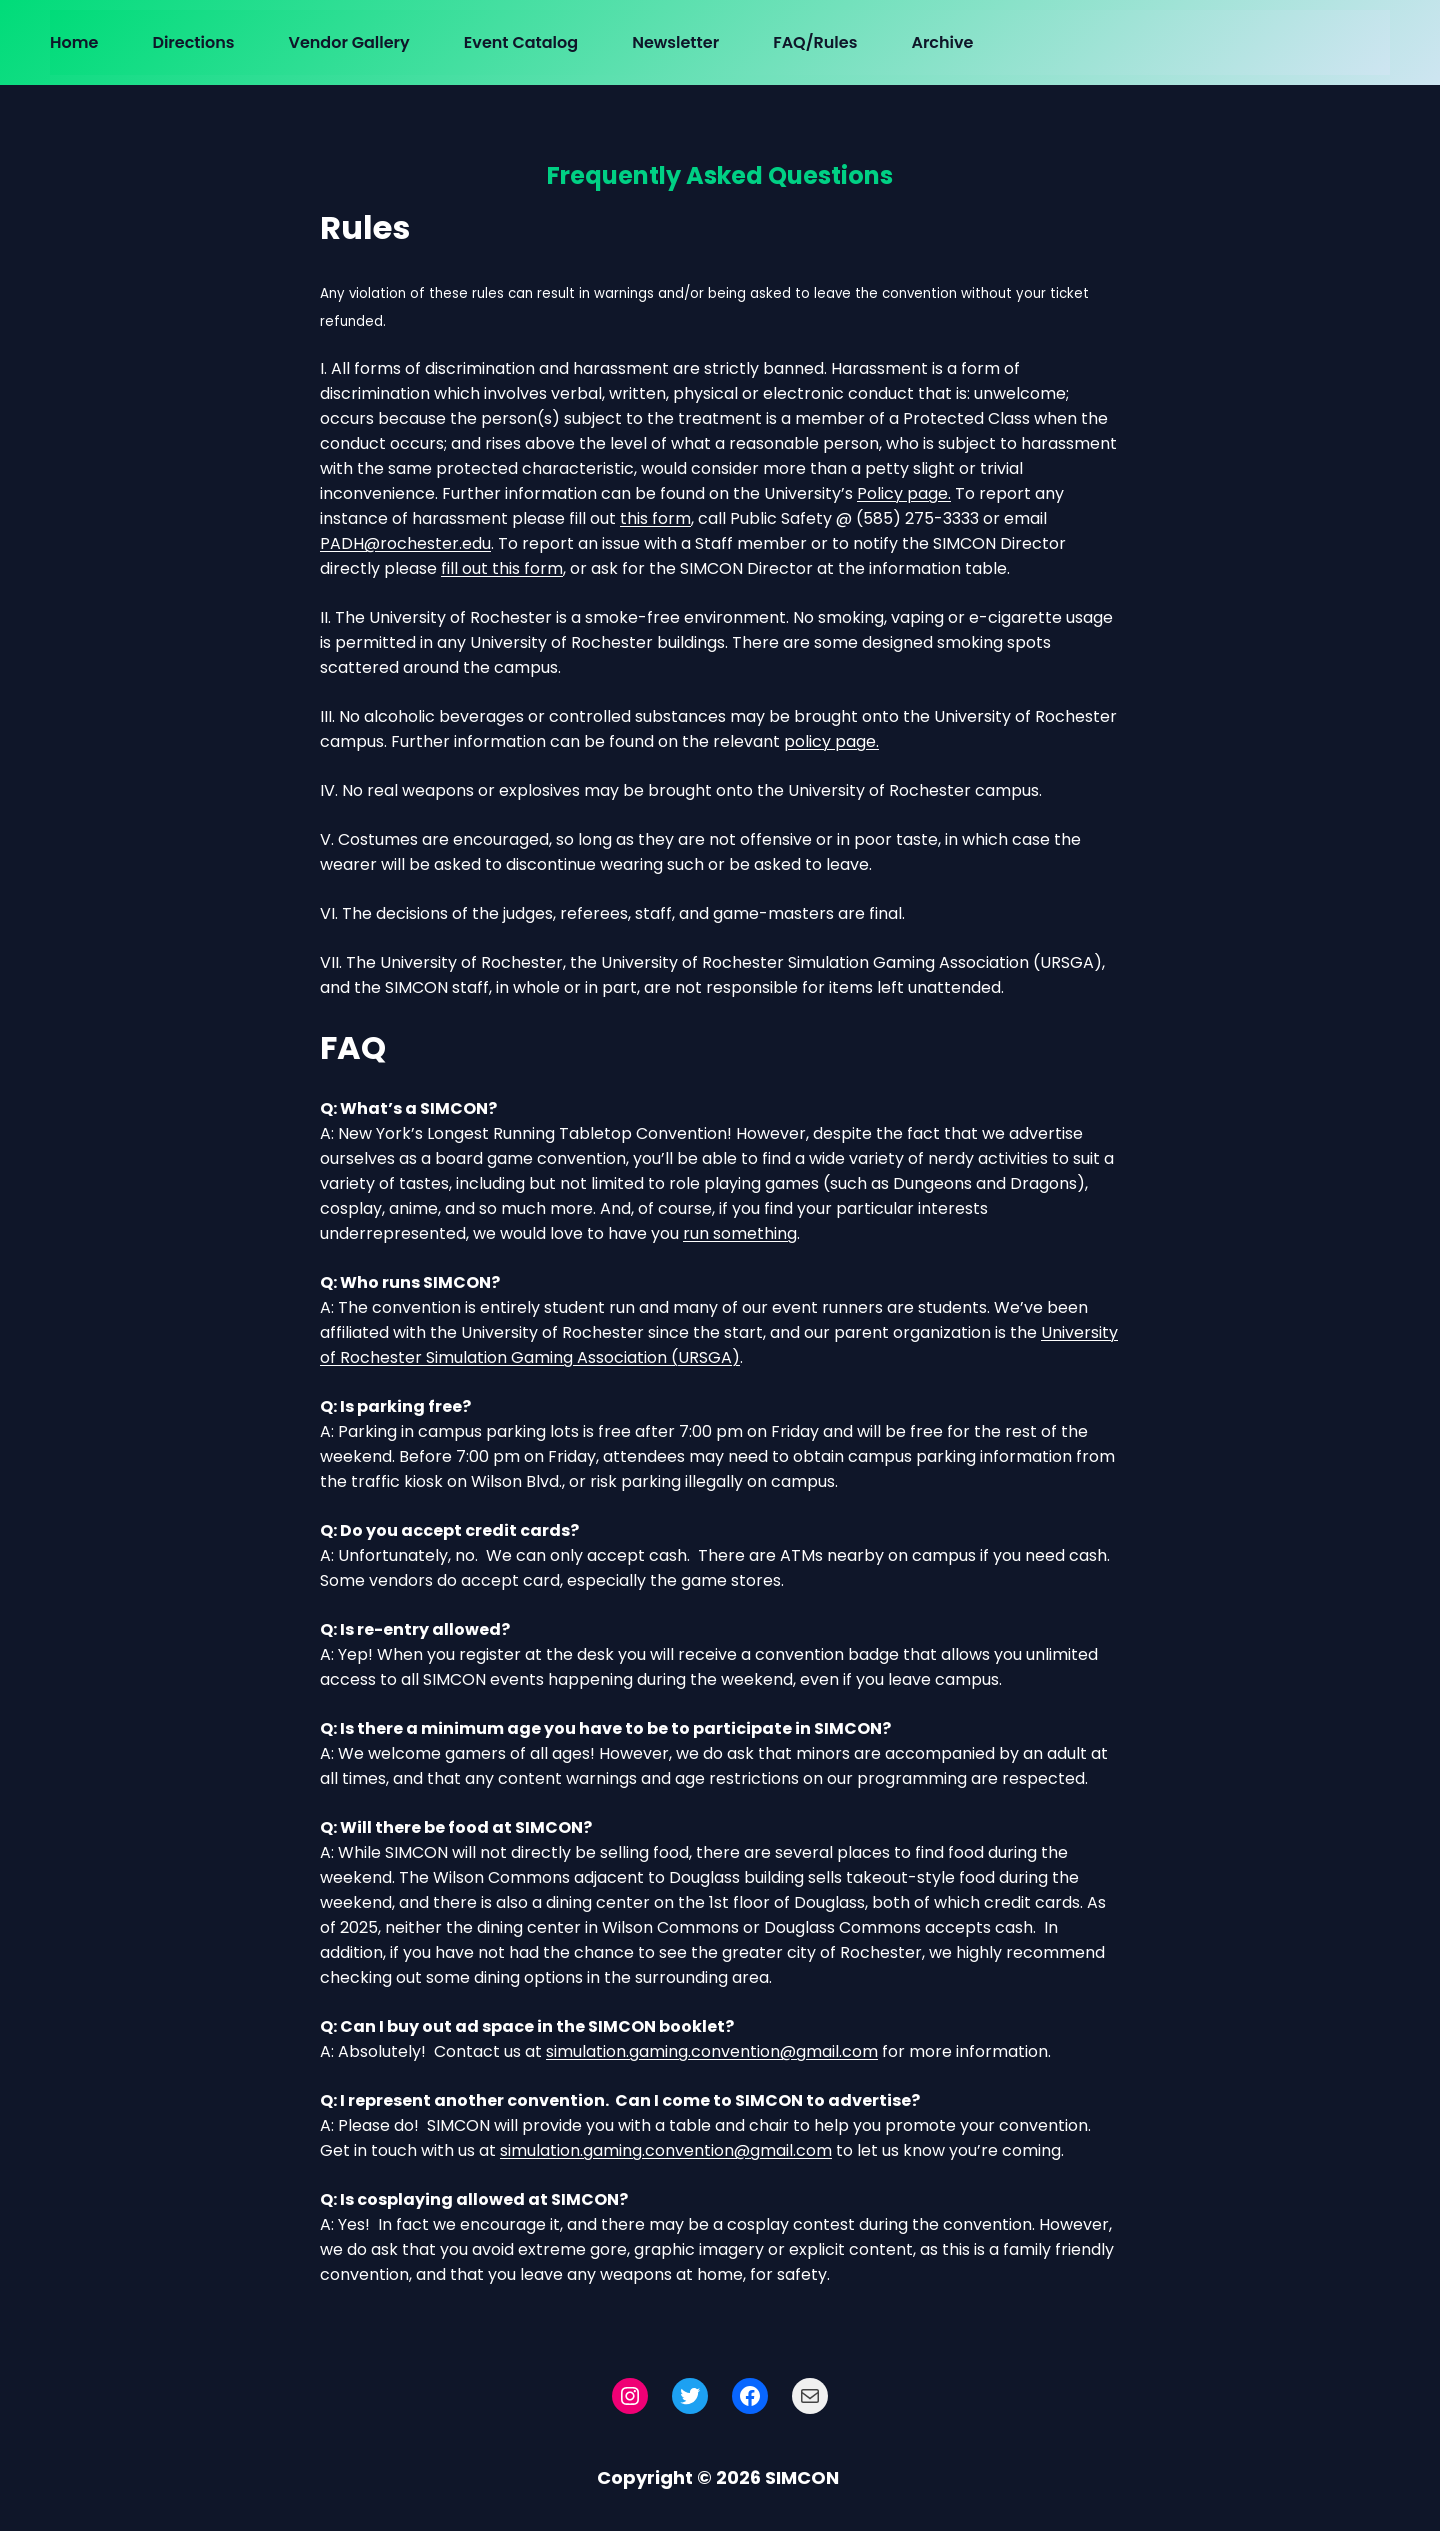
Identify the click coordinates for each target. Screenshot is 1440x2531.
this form (655, 518)
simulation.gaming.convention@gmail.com (712, 2051)
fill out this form (502, 568)
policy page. (831, 741)
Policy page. (904, 493)
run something (740, 1233)
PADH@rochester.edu (405, 543)
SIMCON (802, 2477)
